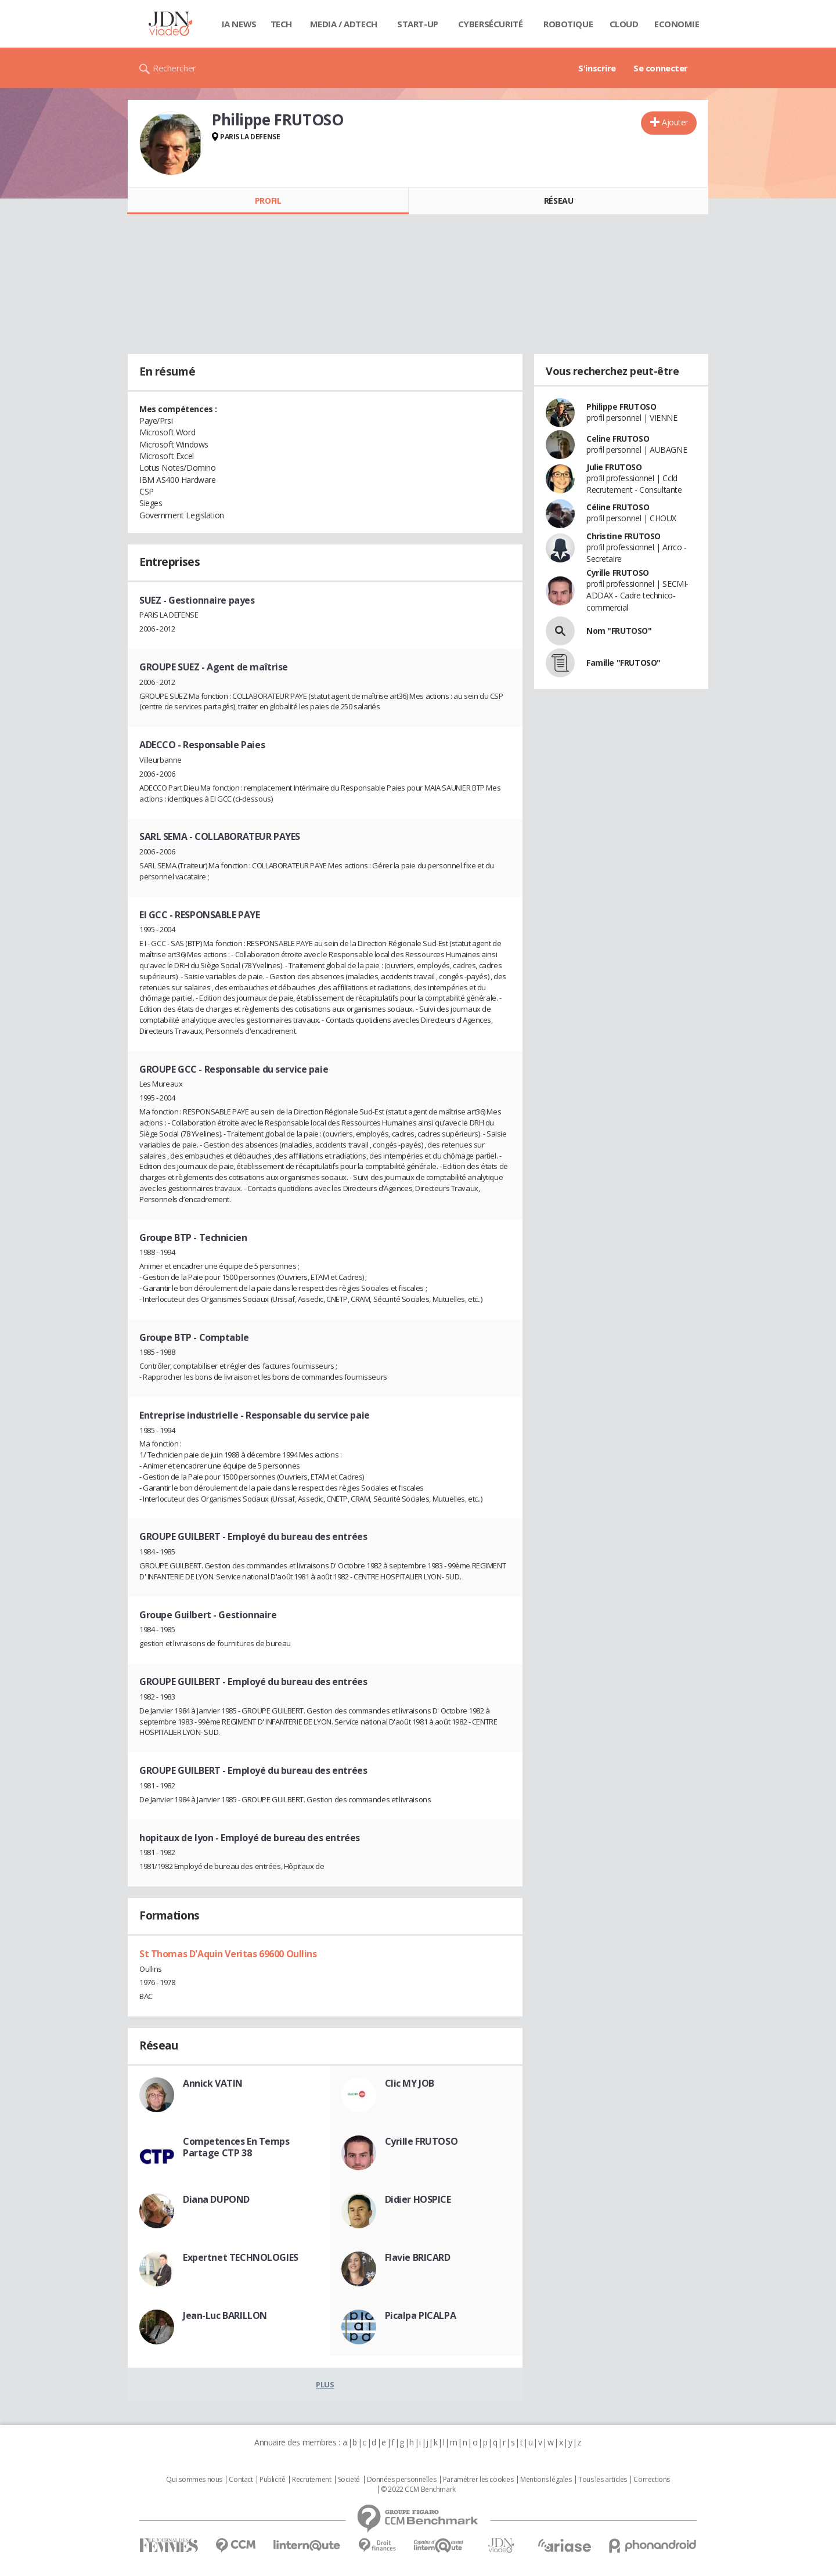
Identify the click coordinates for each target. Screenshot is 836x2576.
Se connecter (660, 68)
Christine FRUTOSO (623, 536)
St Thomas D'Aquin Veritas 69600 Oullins (228, 1953)
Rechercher (174, 68)
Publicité (272, 2480)
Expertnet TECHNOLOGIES (240, 2257)
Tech (281, 24)
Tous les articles (602, 2480)
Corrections (651, 2480)
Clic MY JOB (409, 2083)
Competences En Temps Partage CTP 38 (236, 2147)
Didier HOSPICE (418, 2199)
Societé (349, 2480)
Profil (268, 200)
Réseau (558, 200)
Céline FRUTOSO (617, 507)
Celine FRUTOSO (617, 438)
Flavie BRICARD (418, 2257)
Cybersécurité (490, 24)
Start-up (417, 24)
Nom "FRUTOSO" (619, 630)
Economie (677, 24)
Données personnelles (402, 2480)
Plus (325, 2384)
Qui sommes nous (194, 2480)
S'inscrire (597, 68)
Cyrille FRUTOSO (421, 2141)
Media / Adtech (343, 24)
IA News (239, 24)
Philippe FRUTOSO (621, 406)
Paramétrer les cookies (478, 2480)
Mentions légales (545, 2480)
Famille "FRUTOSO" (623, 662)
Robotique (568, 24)
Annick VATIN (213, 2083)
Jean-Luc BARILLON (225, 2315)
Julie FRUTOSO (614, 466)
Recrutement (311, 2480)
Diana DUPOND (216, 2199)
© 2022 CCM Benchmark (418, 2489)
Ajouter (675, 122)
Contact (241, 2480)
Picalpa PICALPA (420, 2315)
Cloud (624, 24)
